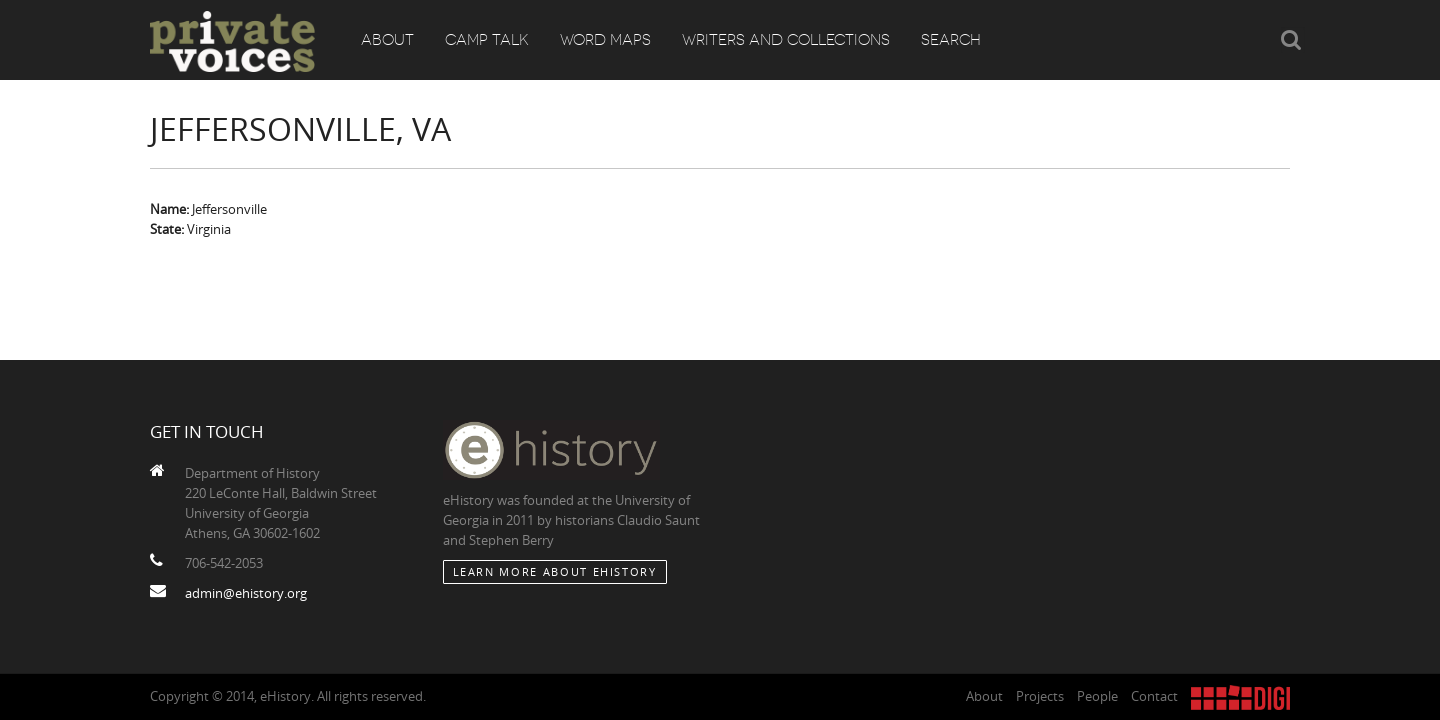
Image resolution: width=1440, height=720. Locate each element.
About (387, 40)
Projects (1040, 696)
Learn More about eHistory (555, 571)
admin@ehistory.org (246, 593)
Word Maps (605, 40)
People (1097, 696)
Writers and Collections (786, 40)
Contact (1154, 696)
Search (951, 40)
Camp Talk (487, 40)
